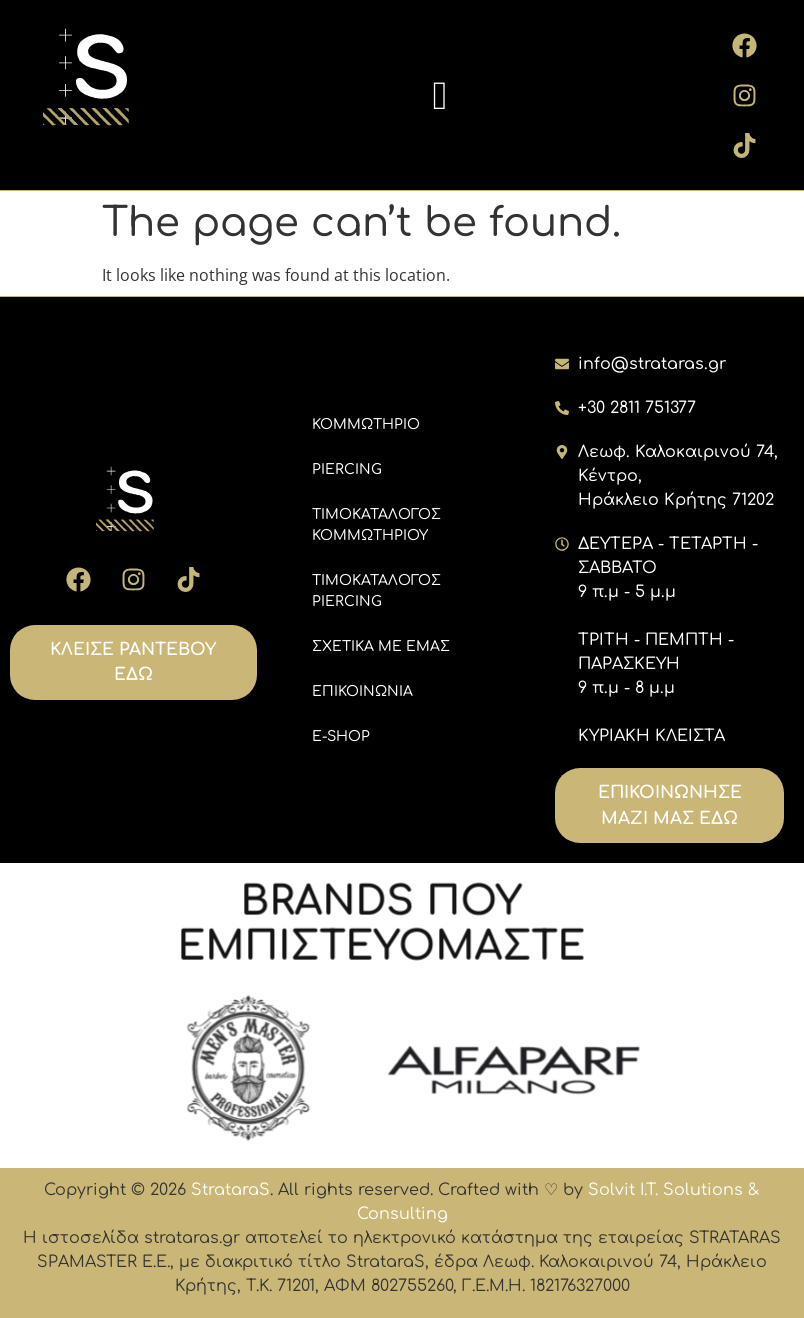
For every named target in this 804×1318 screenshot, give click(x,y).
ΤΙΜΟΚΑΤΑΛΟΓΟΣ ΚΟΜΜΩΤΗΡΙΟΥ (376, 525)
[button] (441, 95)
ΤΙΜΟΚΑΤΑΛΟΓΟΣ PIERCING (376, 591)
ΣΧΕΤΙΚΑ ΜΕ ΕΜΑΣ (381, 646)
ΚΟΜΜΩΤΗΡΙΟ (366, 424)
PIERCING (347, 469)
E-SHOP (341, 736)
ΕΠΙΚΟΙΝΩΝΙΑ (362, 691)
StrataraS (230, 1190)
